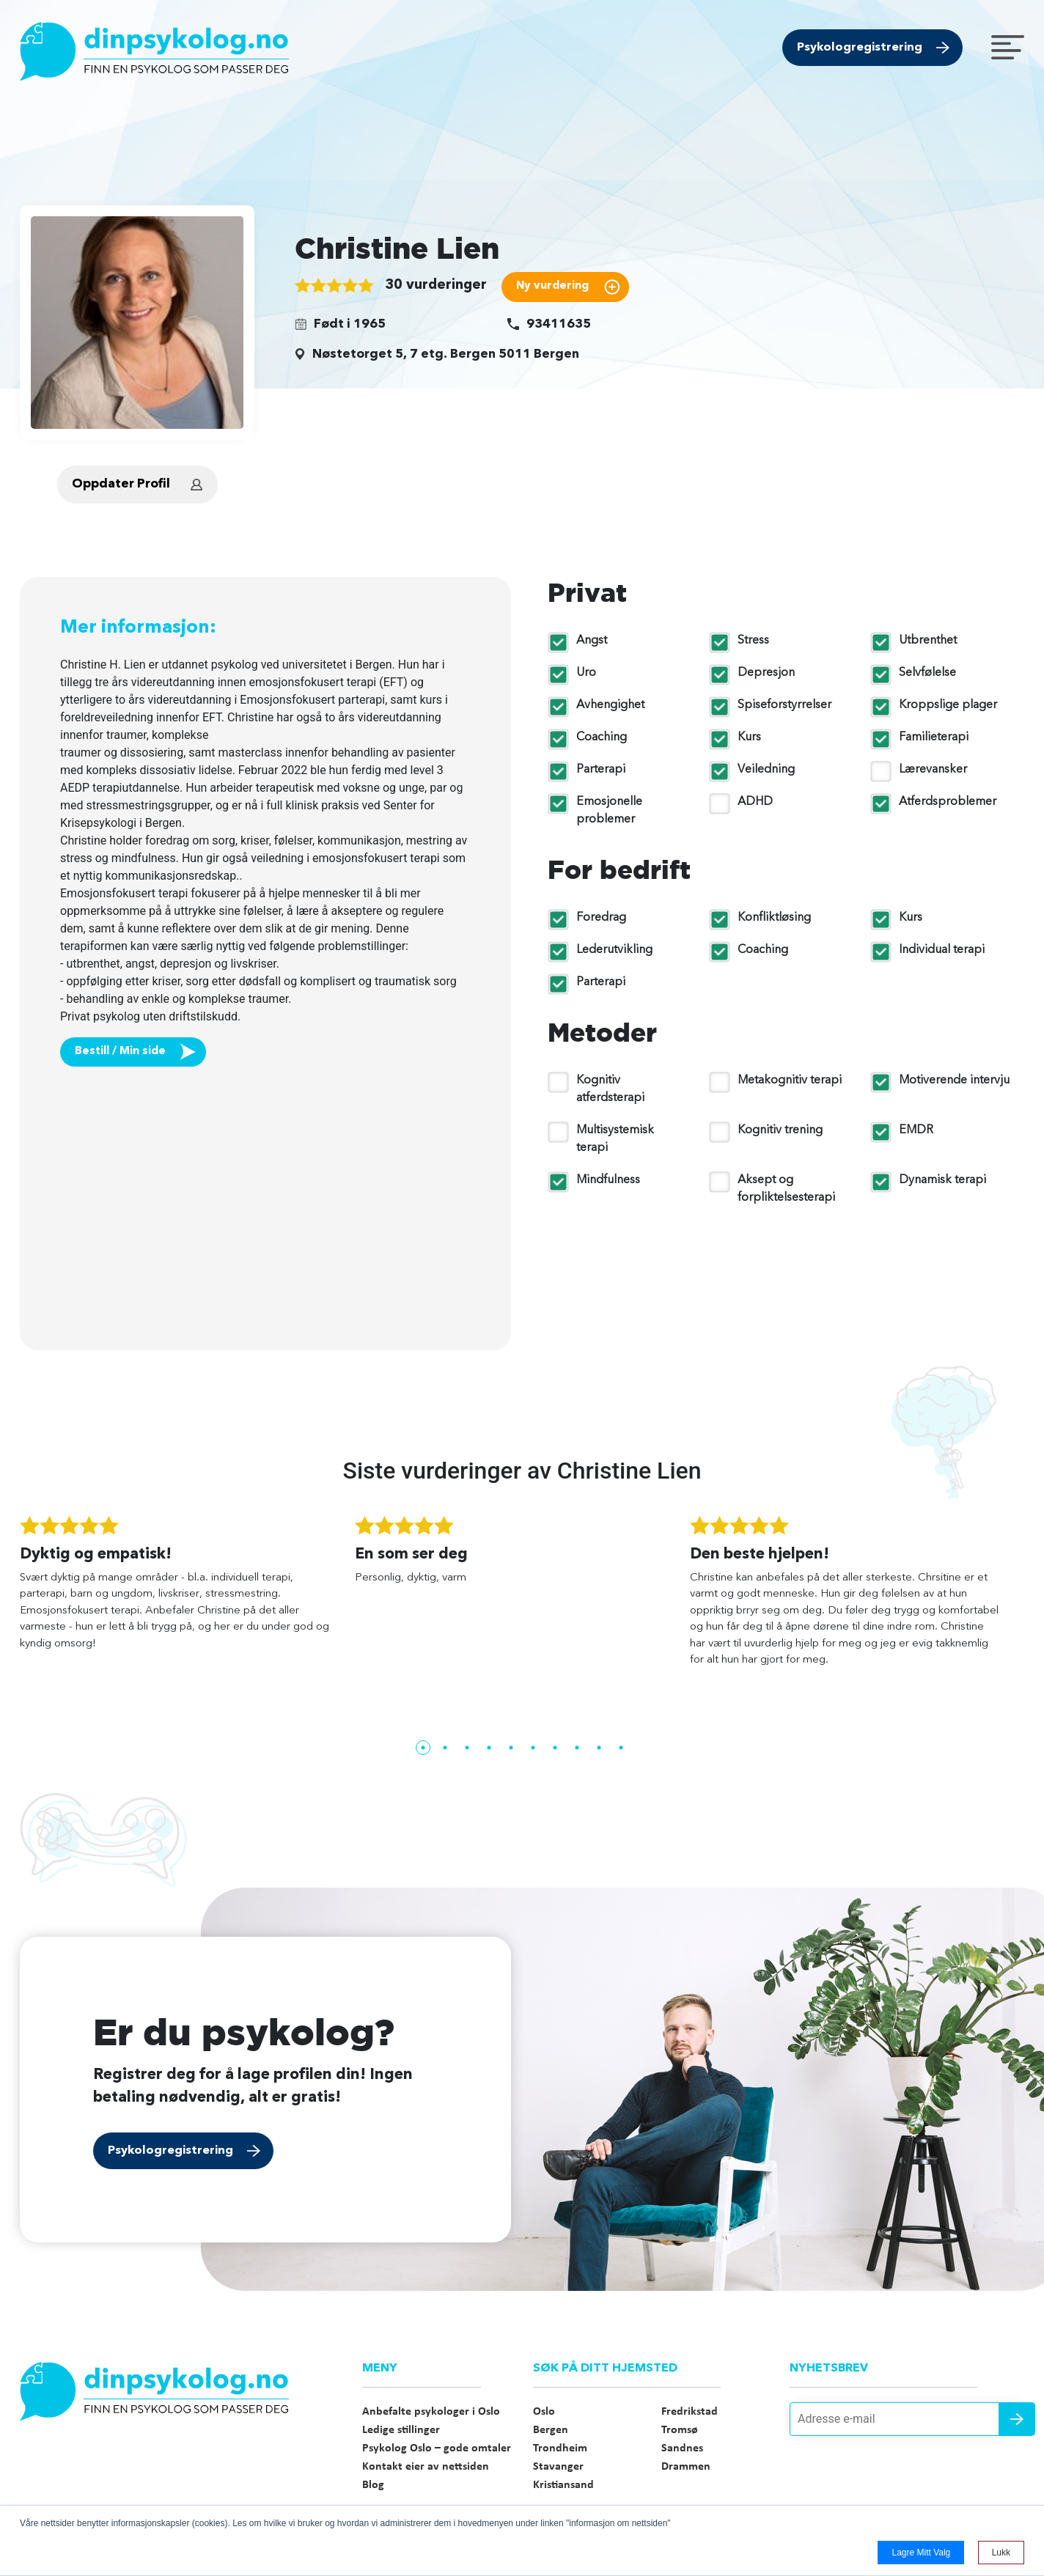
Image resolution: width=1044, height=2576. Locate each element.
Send (1017, 2419)
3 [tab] (467, 1747)
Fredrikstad (689, 2412)
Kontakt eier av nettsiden (425, 2467)
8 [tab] (577, 1747)
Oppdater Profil (121, 484)
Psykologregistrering (859, 48)
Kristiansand (563, 2485)
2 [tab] (445, 1747)
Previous (8, 1626)
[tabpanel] (187, 1590)
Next (1035, 1626)
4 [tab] (489, 1747)
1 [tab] (423, 1747)
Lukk (1001, 2552)
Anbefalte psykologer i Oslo (431, 2412)
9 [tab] (599, 1747)
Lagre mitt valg (921, 2552)
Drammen (685, 2467)
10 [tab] (621, 1747)
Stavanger (558, 2467)
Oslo (544, 2412)
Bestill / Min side (120, 1051)
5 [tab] (511, 1747)
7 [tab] (555, 1747)
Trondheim (560, 2448)
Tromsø (679, 2430)
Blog (373, 2485)
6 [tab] (533, 1747)
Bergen (550, 2430)
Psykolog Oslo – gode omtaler (436, 2448)
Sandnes (682, 2448)
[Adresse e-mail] (907, 2419)
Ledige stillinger (401, 2430)
